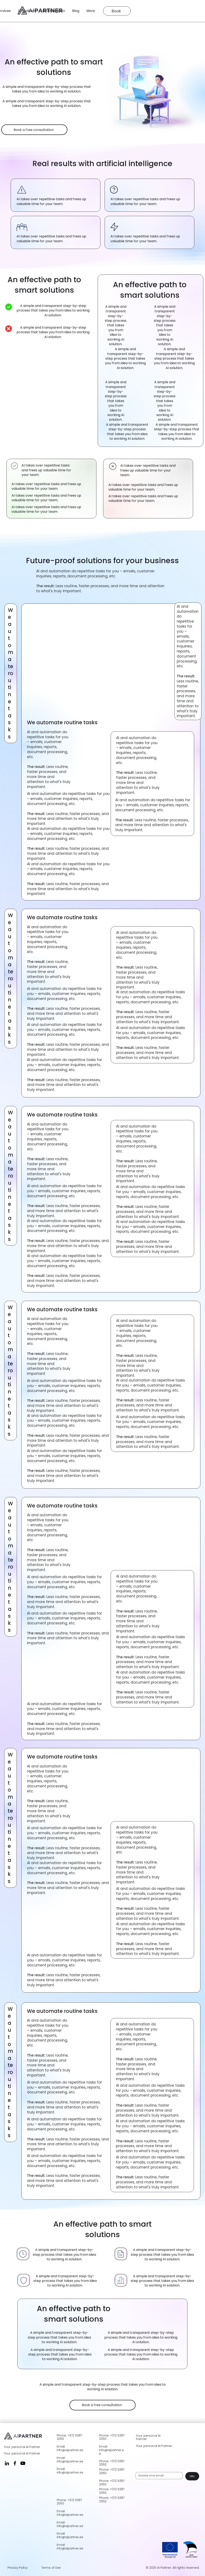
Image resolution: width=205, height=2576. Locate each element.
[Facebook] (15, 2463)
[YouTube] (23, 2463)
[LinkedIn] (7, 2463)
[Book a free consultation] (34, 129)
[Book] (117, 10)
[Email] (158, 2475)
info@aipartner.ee (70, 2450)
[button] (27, 11)
